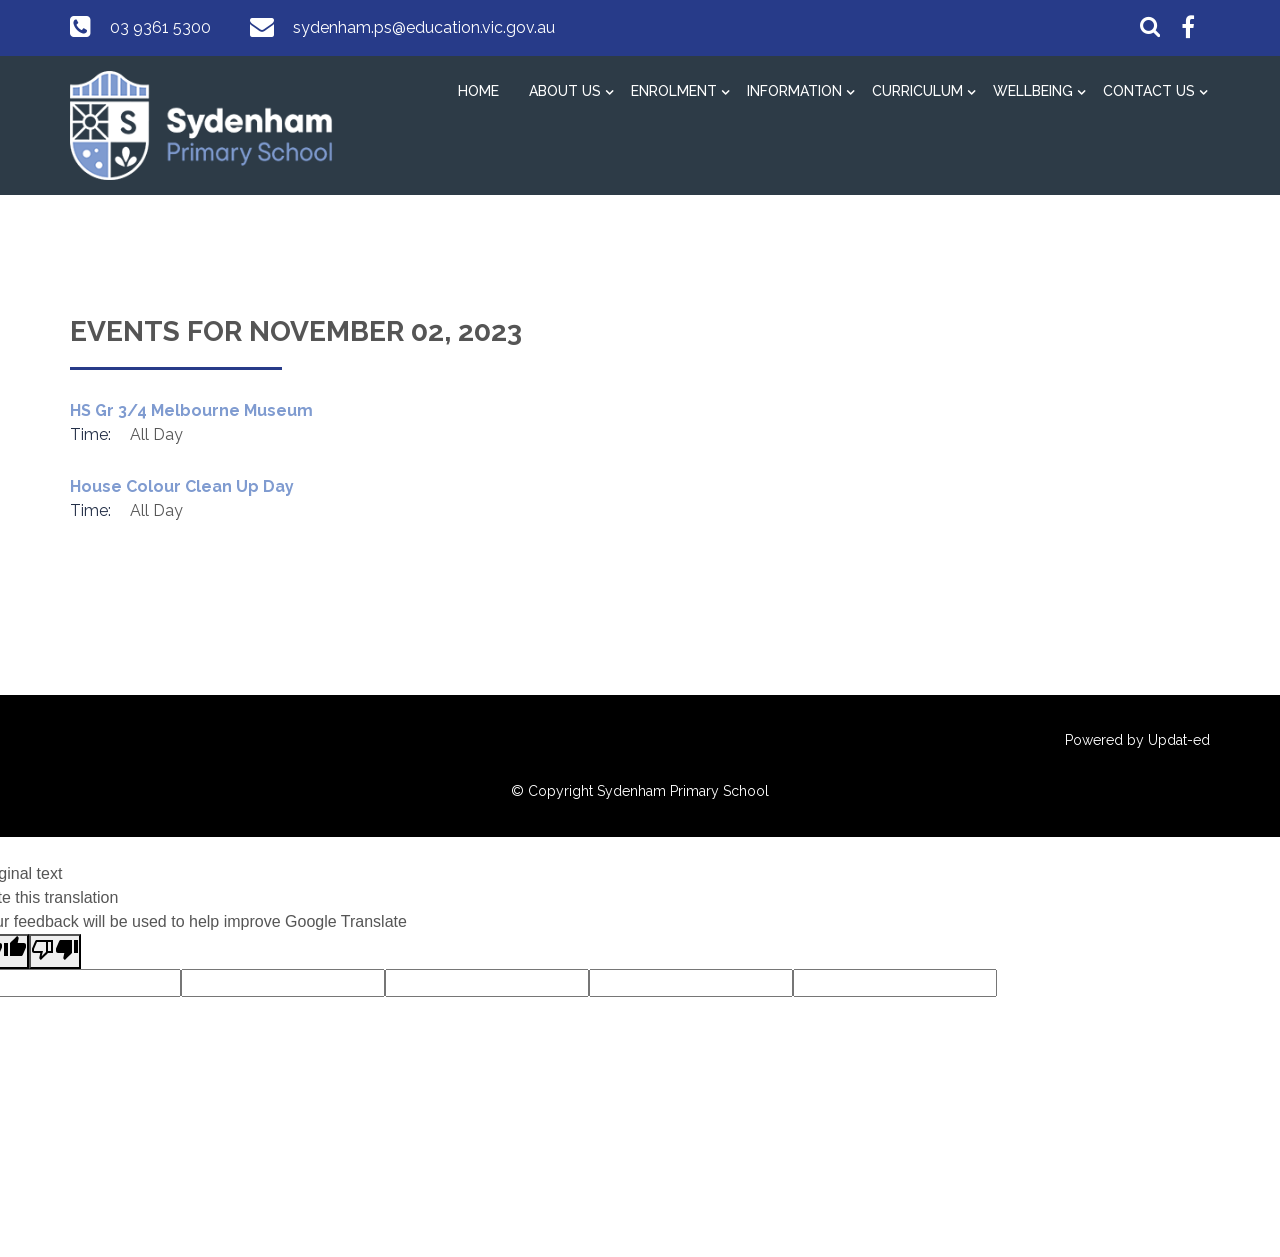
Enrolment (674, 91)
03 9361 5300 (160, 27)
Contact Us (1149, 91)
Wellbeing (1033, 91)
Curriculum (917, 91)
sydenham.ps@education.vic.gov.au (424, 27)
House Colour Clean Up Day (182, 486)
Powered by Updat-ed (1137, 740)
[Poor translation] (55, 951)
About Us (565, 91)
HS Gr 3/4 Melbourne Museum (191, 410)
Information (794, 91)
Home (478, 91)
